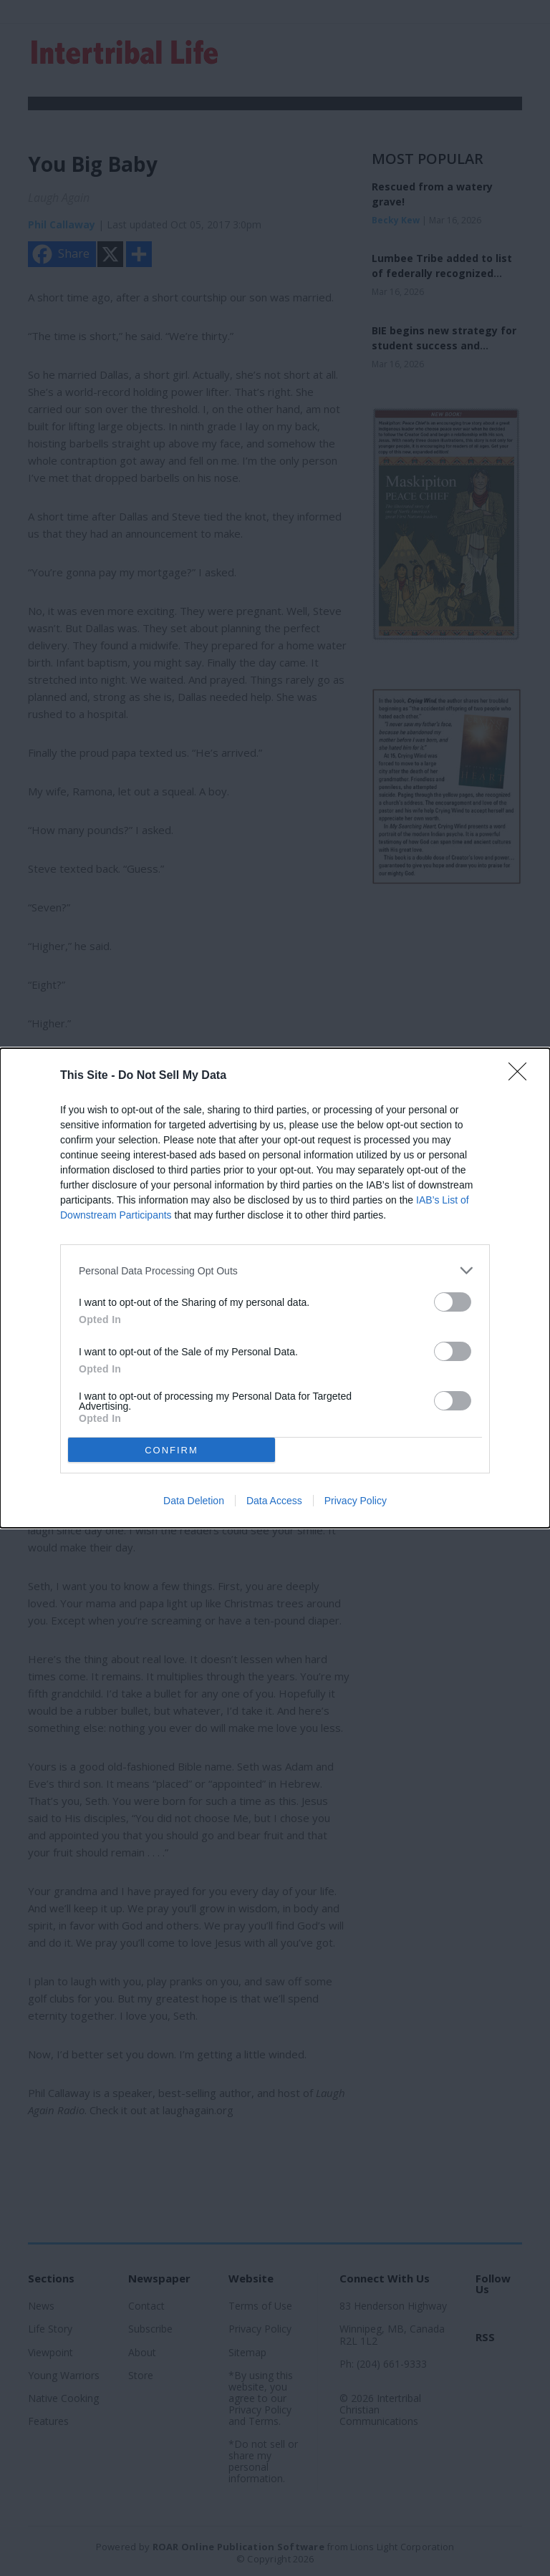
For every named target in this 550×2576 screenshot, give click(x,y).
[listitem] (275, 1270)
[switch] (452, 1302)
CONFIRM (171, 1450)
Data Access (274, 1500)
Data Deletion (193, 1500)
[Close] (522, 1076)
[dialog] (275, 1288)
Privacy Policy (355, 1500)
